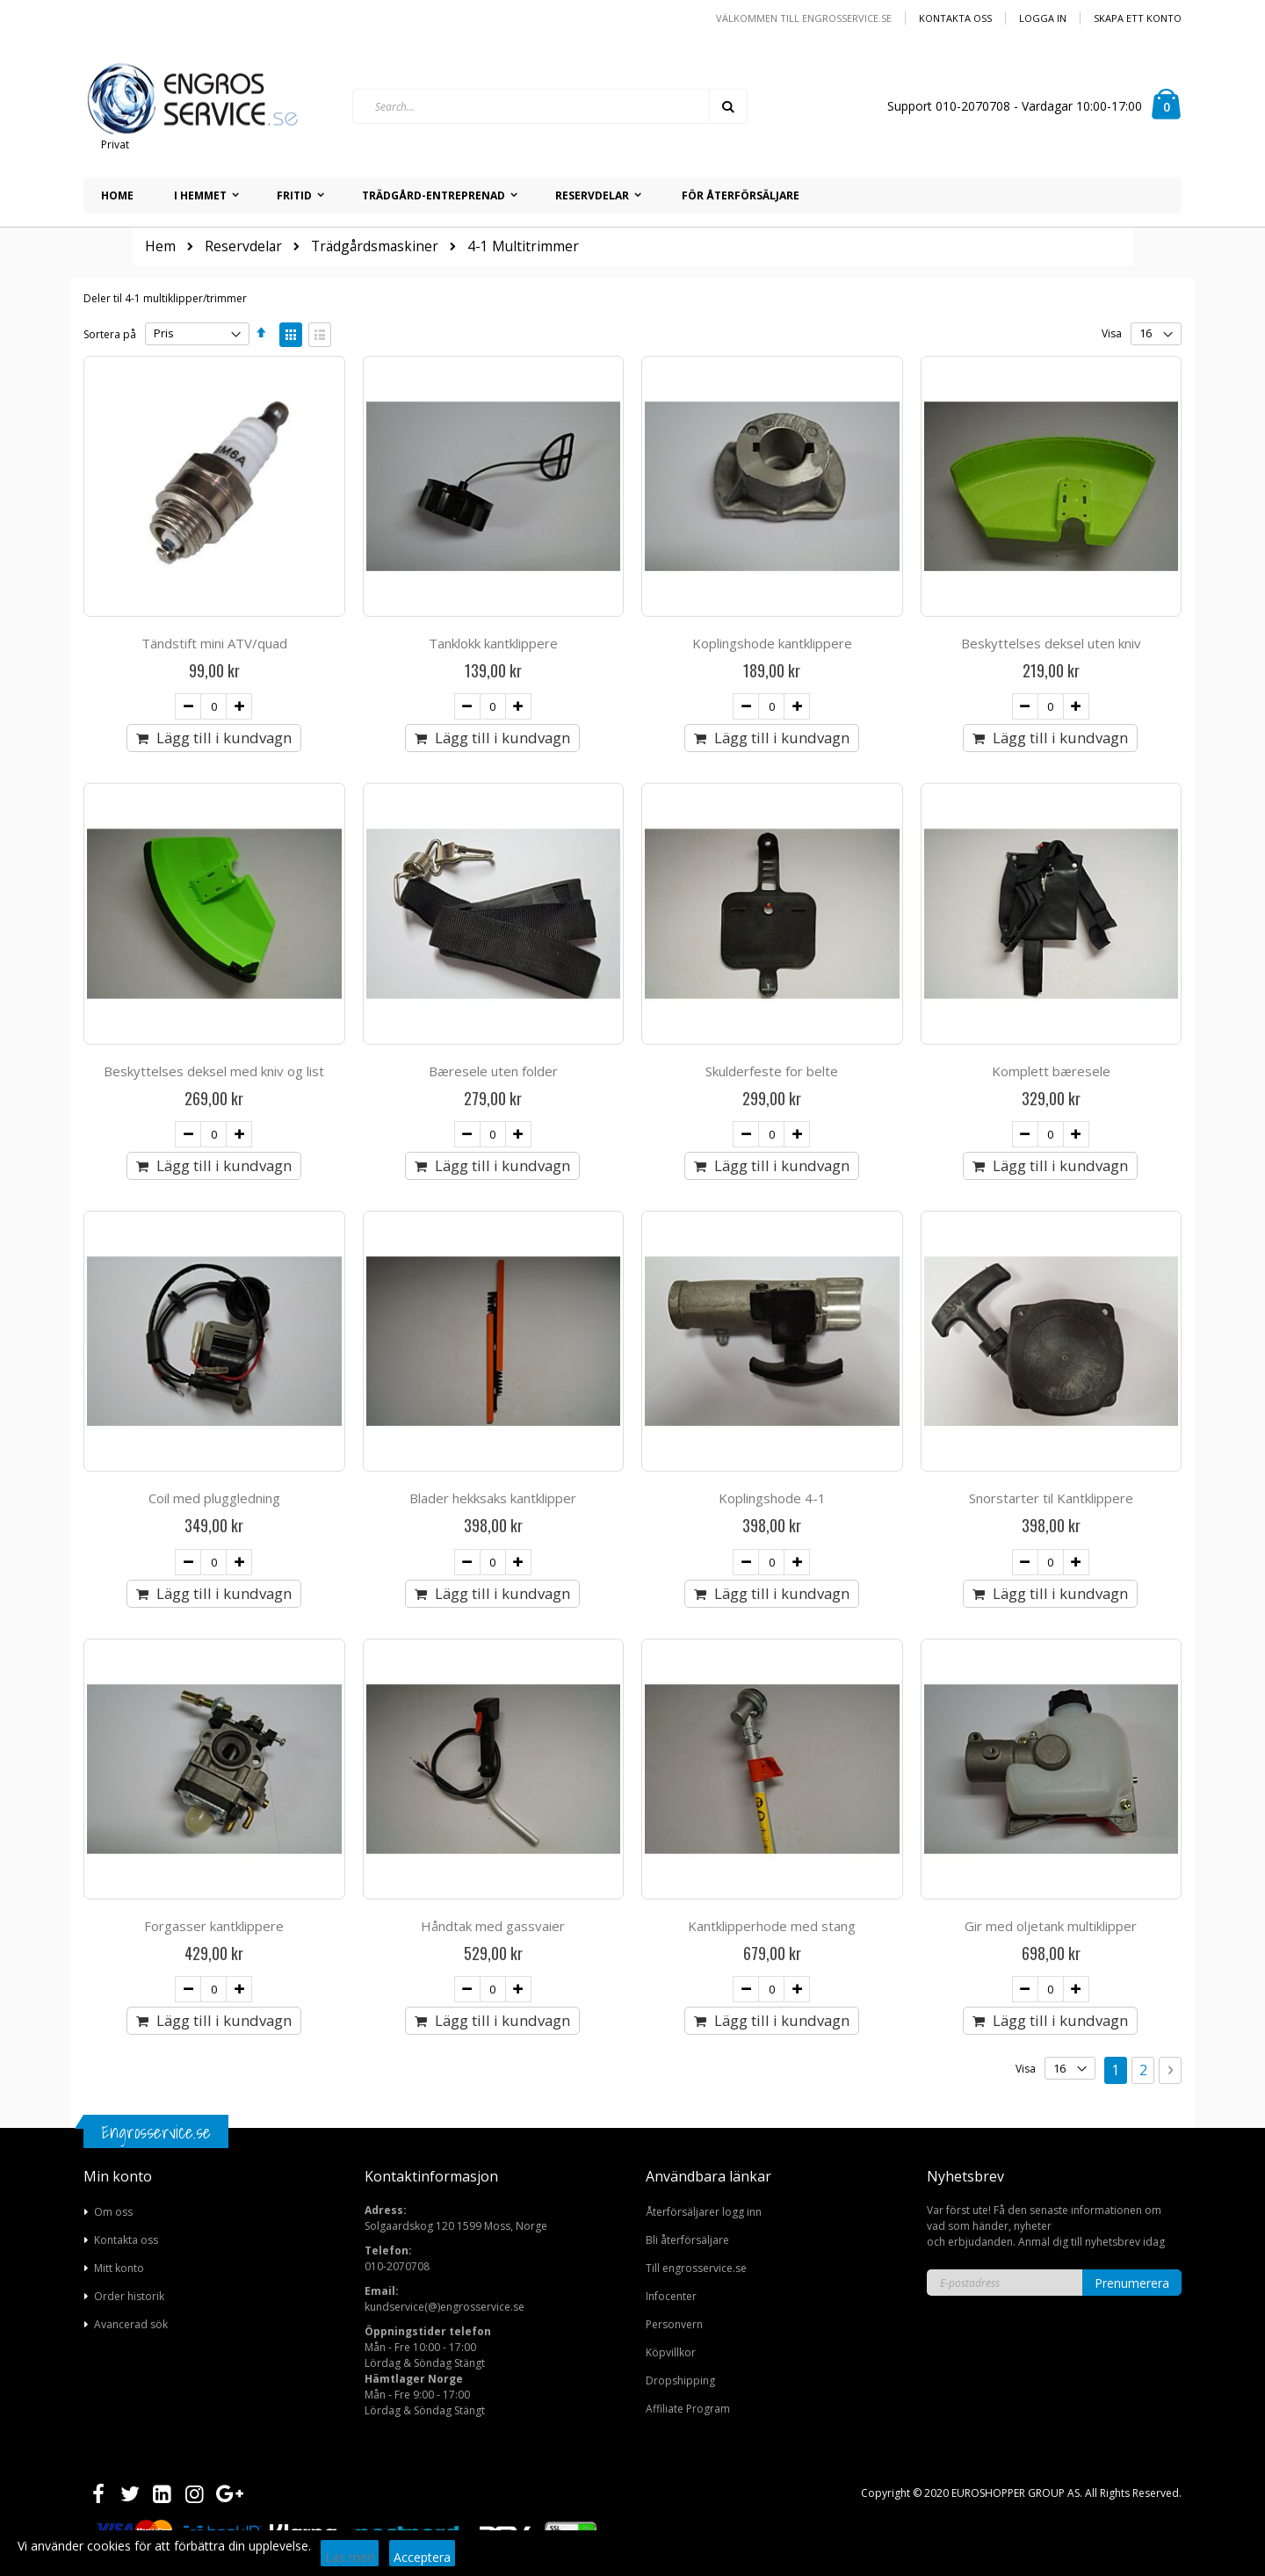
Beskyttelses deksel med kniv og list (214, 1071)
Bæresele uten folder (493, 1071)
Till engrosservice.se (696, 2268)
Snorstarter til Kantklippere (1051, 1498)
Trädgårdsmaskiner (374, 247)
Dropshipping (680, 2380)
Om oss (113, 2211)
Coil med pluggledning (214, 1498)
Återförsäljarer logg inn (704, 2211)
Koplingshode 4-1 (772, 1498)
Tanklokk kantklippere (493, 643)
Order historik (129, 2296)
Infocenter (671, 2296)
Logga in (1042, 18)
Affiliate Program (688, 2408)
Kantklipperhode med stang (772, 1926)
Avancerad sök (131, 2324)
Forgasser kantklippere (214, 1926)
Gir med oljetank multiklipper (1051, 1926)
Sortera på (109, 333)
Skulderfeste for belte (771, 1071)
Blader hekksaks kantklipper (492, 1498)
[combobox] (550, 106)
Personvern (674, 2324)
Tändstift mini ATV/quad (214, 643)
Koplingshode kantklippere (772, 643)
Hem (160, 246)
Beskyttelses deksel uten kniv (1051, 643)
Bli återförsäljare (687, 2239)
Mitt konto (119, 2268)
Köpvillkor (671, 2352)
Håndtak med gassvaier (493, 1926)
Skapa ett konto (1138, 18)
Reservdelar (243, 247)
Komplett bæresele (1051, 1071)
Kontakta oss (955, 18)
